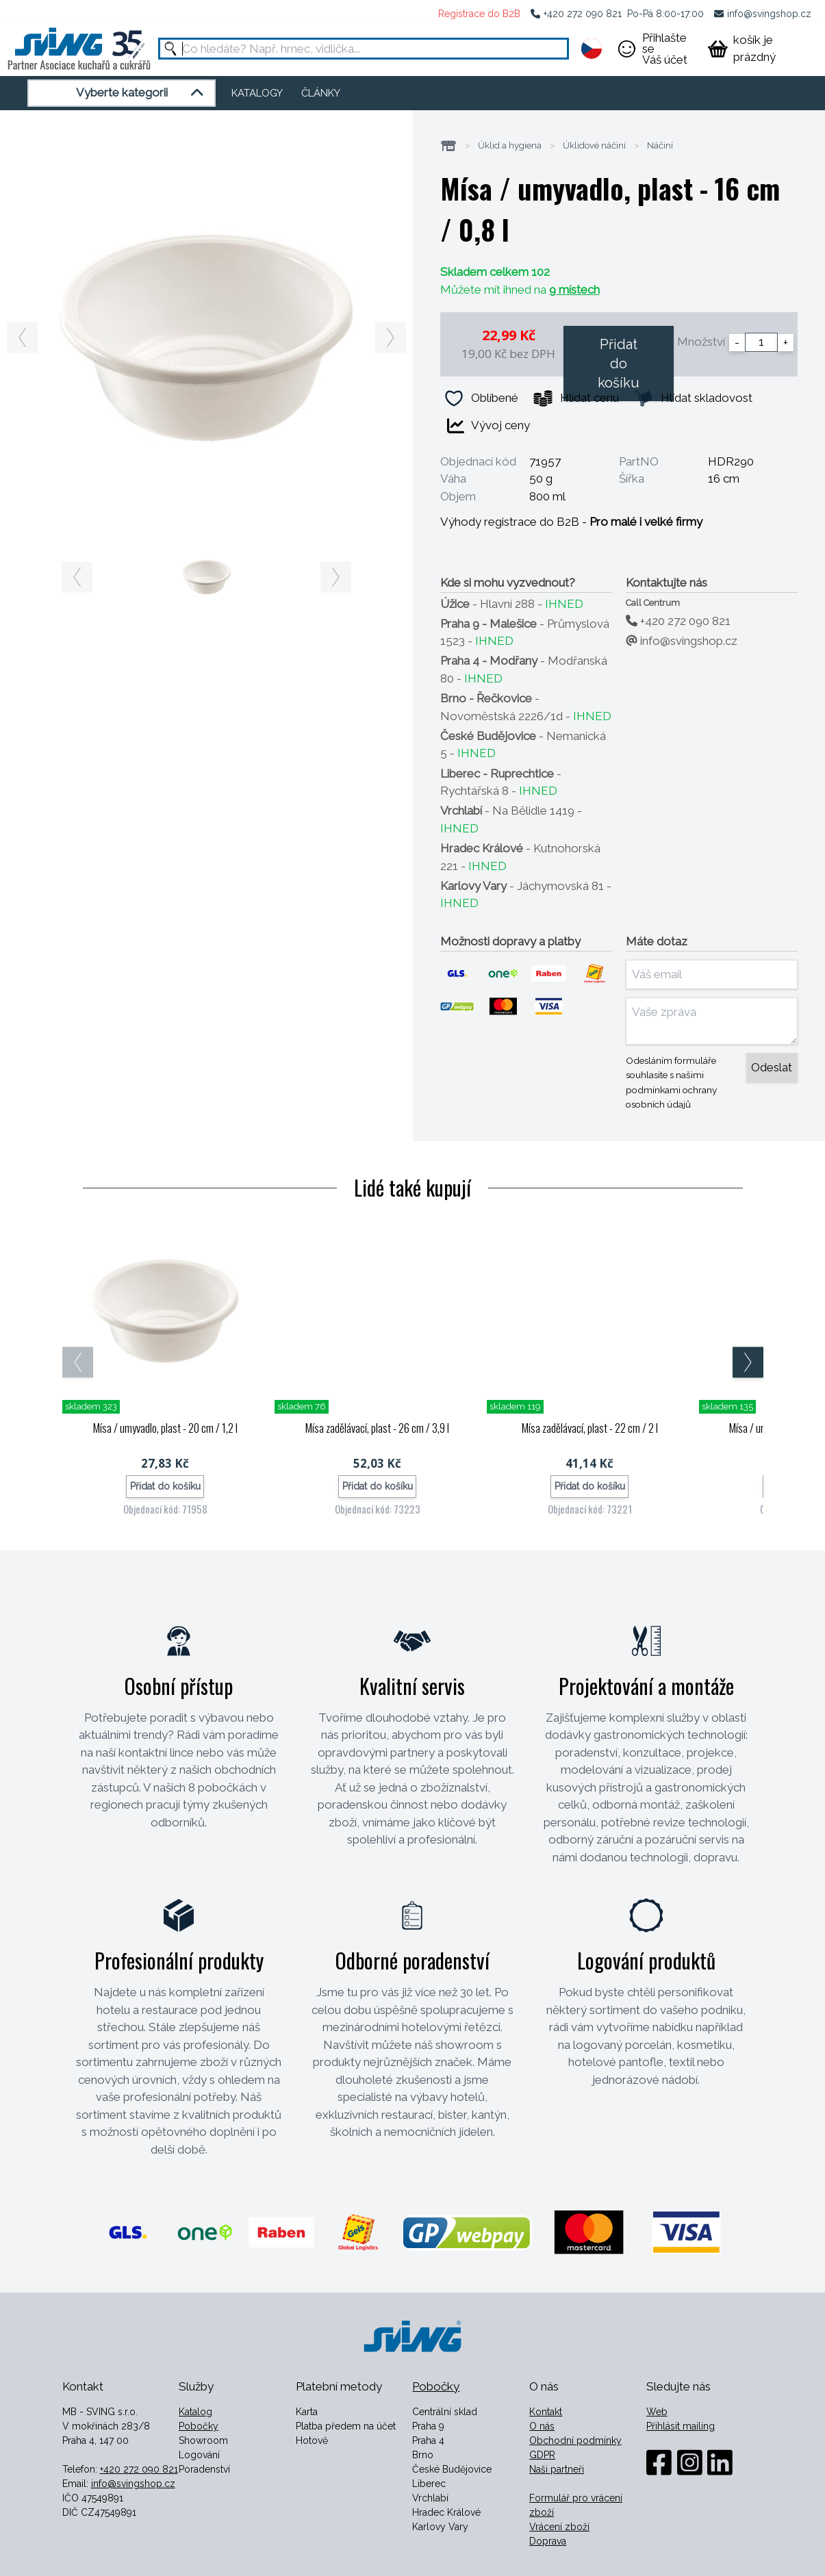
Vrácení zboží (559, 2526)
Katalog (195, 2411)
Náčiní (660, 146)
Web (657, 2411)
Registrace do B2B (479, 13)
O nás (542, 2426)
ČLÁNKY (320, 93)
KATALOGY (257, 93)
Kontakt (545, 2411)
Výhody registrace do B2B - (571, 521)
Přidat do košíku (618, 363)
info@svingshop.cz (769, 13)
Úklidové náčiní (594, 146)
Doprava (547, 2541)
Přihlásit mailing (680, 2426)
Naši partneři (556, 2469)
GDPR (542, 2454)
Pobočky (198, 2426)
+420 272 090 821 (583, 13)
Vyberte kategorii (142, 93)
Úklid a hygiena (510, 146)
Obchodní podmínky (575, 2440)
